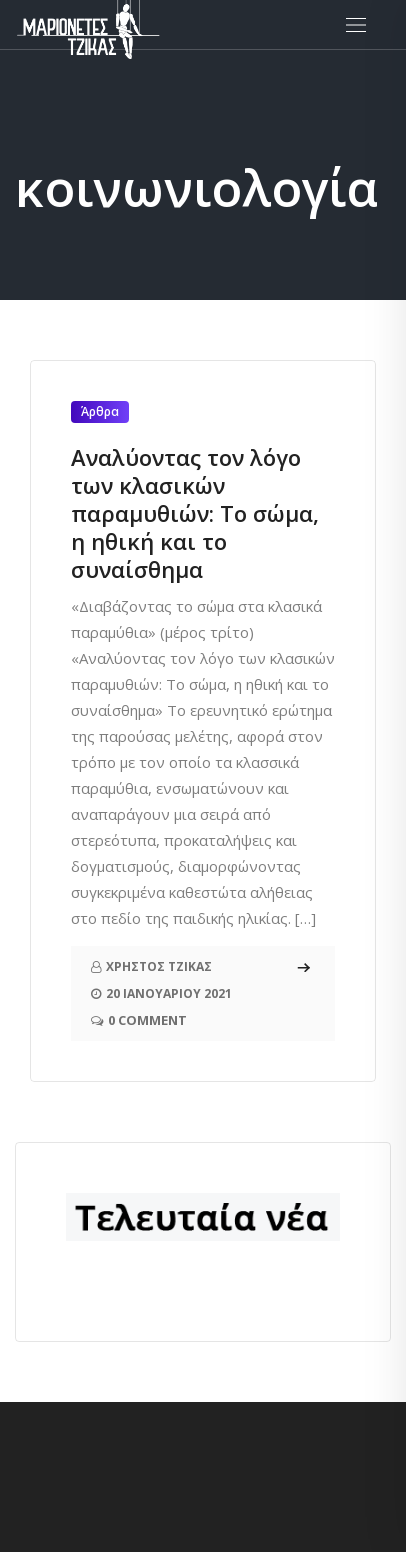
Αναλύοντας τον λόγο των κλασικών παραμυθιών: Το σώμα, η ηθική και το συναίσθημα (195, 513)
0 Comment (147, 1020)
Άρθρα (100, 411)
